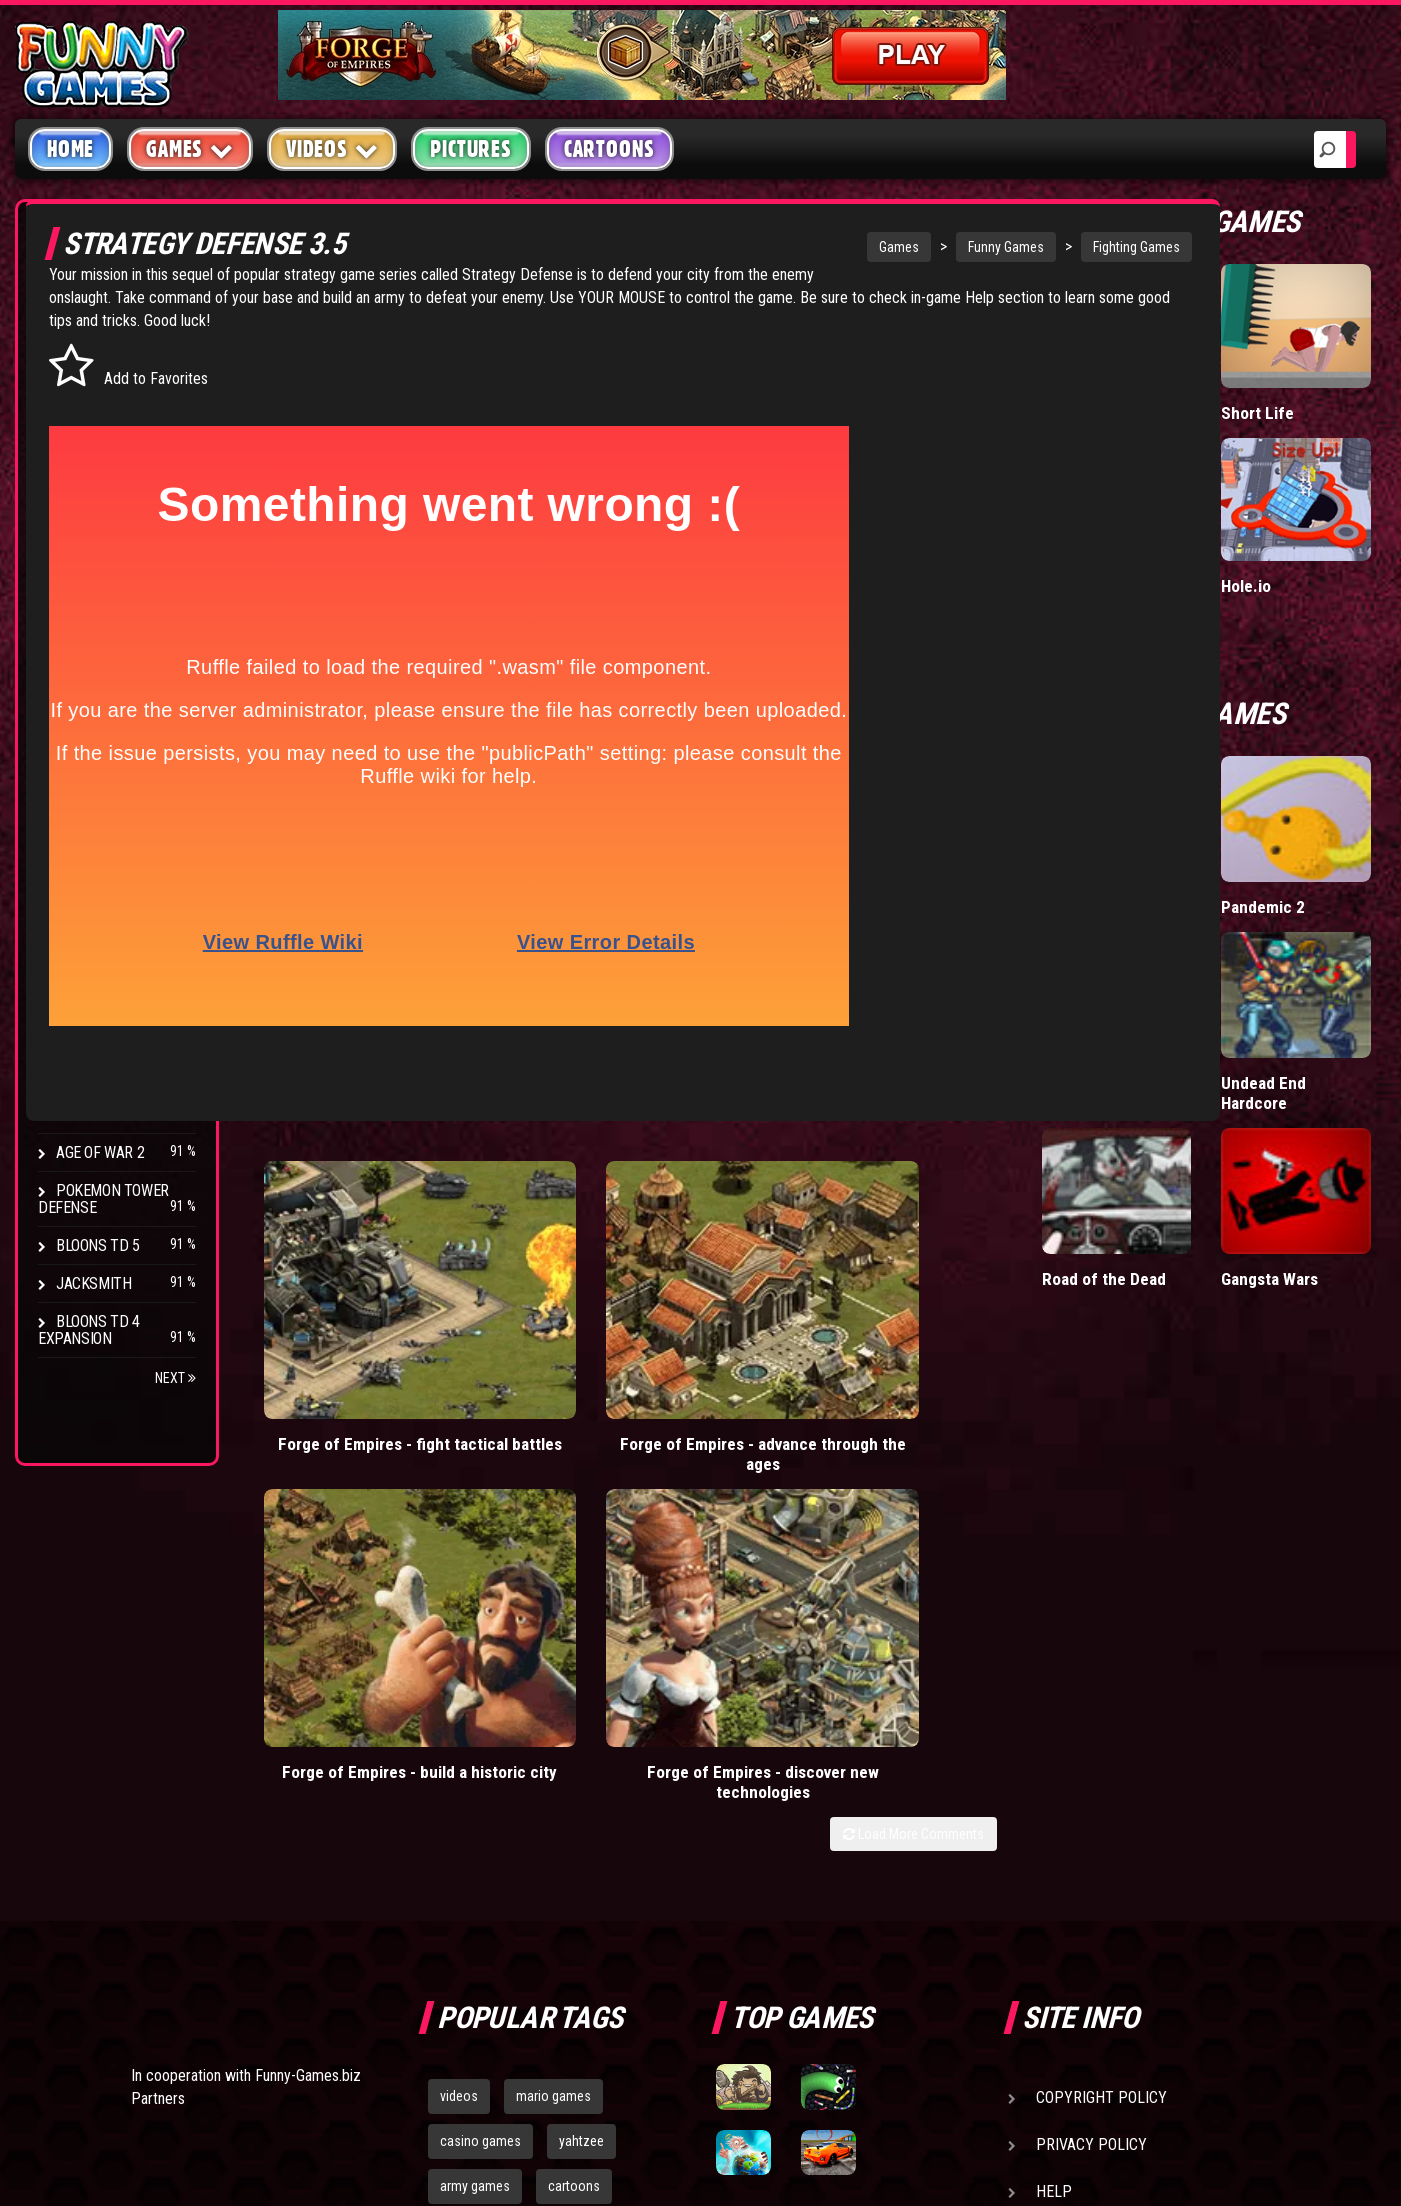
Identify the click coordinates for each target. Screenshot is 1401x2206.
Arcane (82, 1114)
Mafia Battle (1181, 538)
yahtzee (581, 1716)
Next (175, 1378)
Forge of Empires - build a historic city (777, 1322)
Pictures (470, 149)
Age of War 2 (100, 1152)
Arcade (82, 353)
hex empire (573, 1806)
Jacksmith (93, 1283)
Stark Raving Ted (117, 1076)
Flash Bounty (105, 907)
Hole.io (1295, 538)
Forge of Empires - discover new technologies (988, 1332)
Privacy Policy (1091, 1719)
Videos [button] (332, 148)
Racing (80, 505)
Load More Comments (1010, 1394)
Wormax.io (1176, 404)
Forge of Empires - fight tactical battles (354, 1322)
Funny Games (880, 247)
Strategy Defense (327, 297)
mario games (553, 1671)
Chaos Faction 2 (112, 1038)
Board (78, 619)
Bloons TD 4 (98, 869)
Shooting (89, 429)
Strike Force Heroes (92, 992)
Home (70, 149)
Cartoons (609, 149)
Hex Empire (95, 945)
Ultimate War (1185, 818)
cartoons (574, 1761)
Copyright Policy (1101, 1672)
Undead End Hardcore (1312, 962)
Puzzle (81, 391)
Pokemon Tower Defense (103, 1199)
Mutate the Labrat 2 (1178, 962)
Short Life (1305, 404)
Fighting (86, 467)
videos (459, 1671)
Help (1054, 1766)
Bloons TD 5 (98, 1245)
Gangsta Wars (1320, 1107)
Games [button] (190, 148)
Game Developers (1100, 1813)
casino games (480, 1716)
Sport (77, 543)
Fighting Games (1010, 247)
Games (773, 247)
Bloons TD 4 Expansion (89, 1330)
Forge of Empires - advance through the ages (565, 1332)
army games (475, 1761)
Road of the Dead (1180, 1117)
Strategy (89, 581)
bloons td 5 (472, 1806)
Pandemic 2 (1312, 818)
